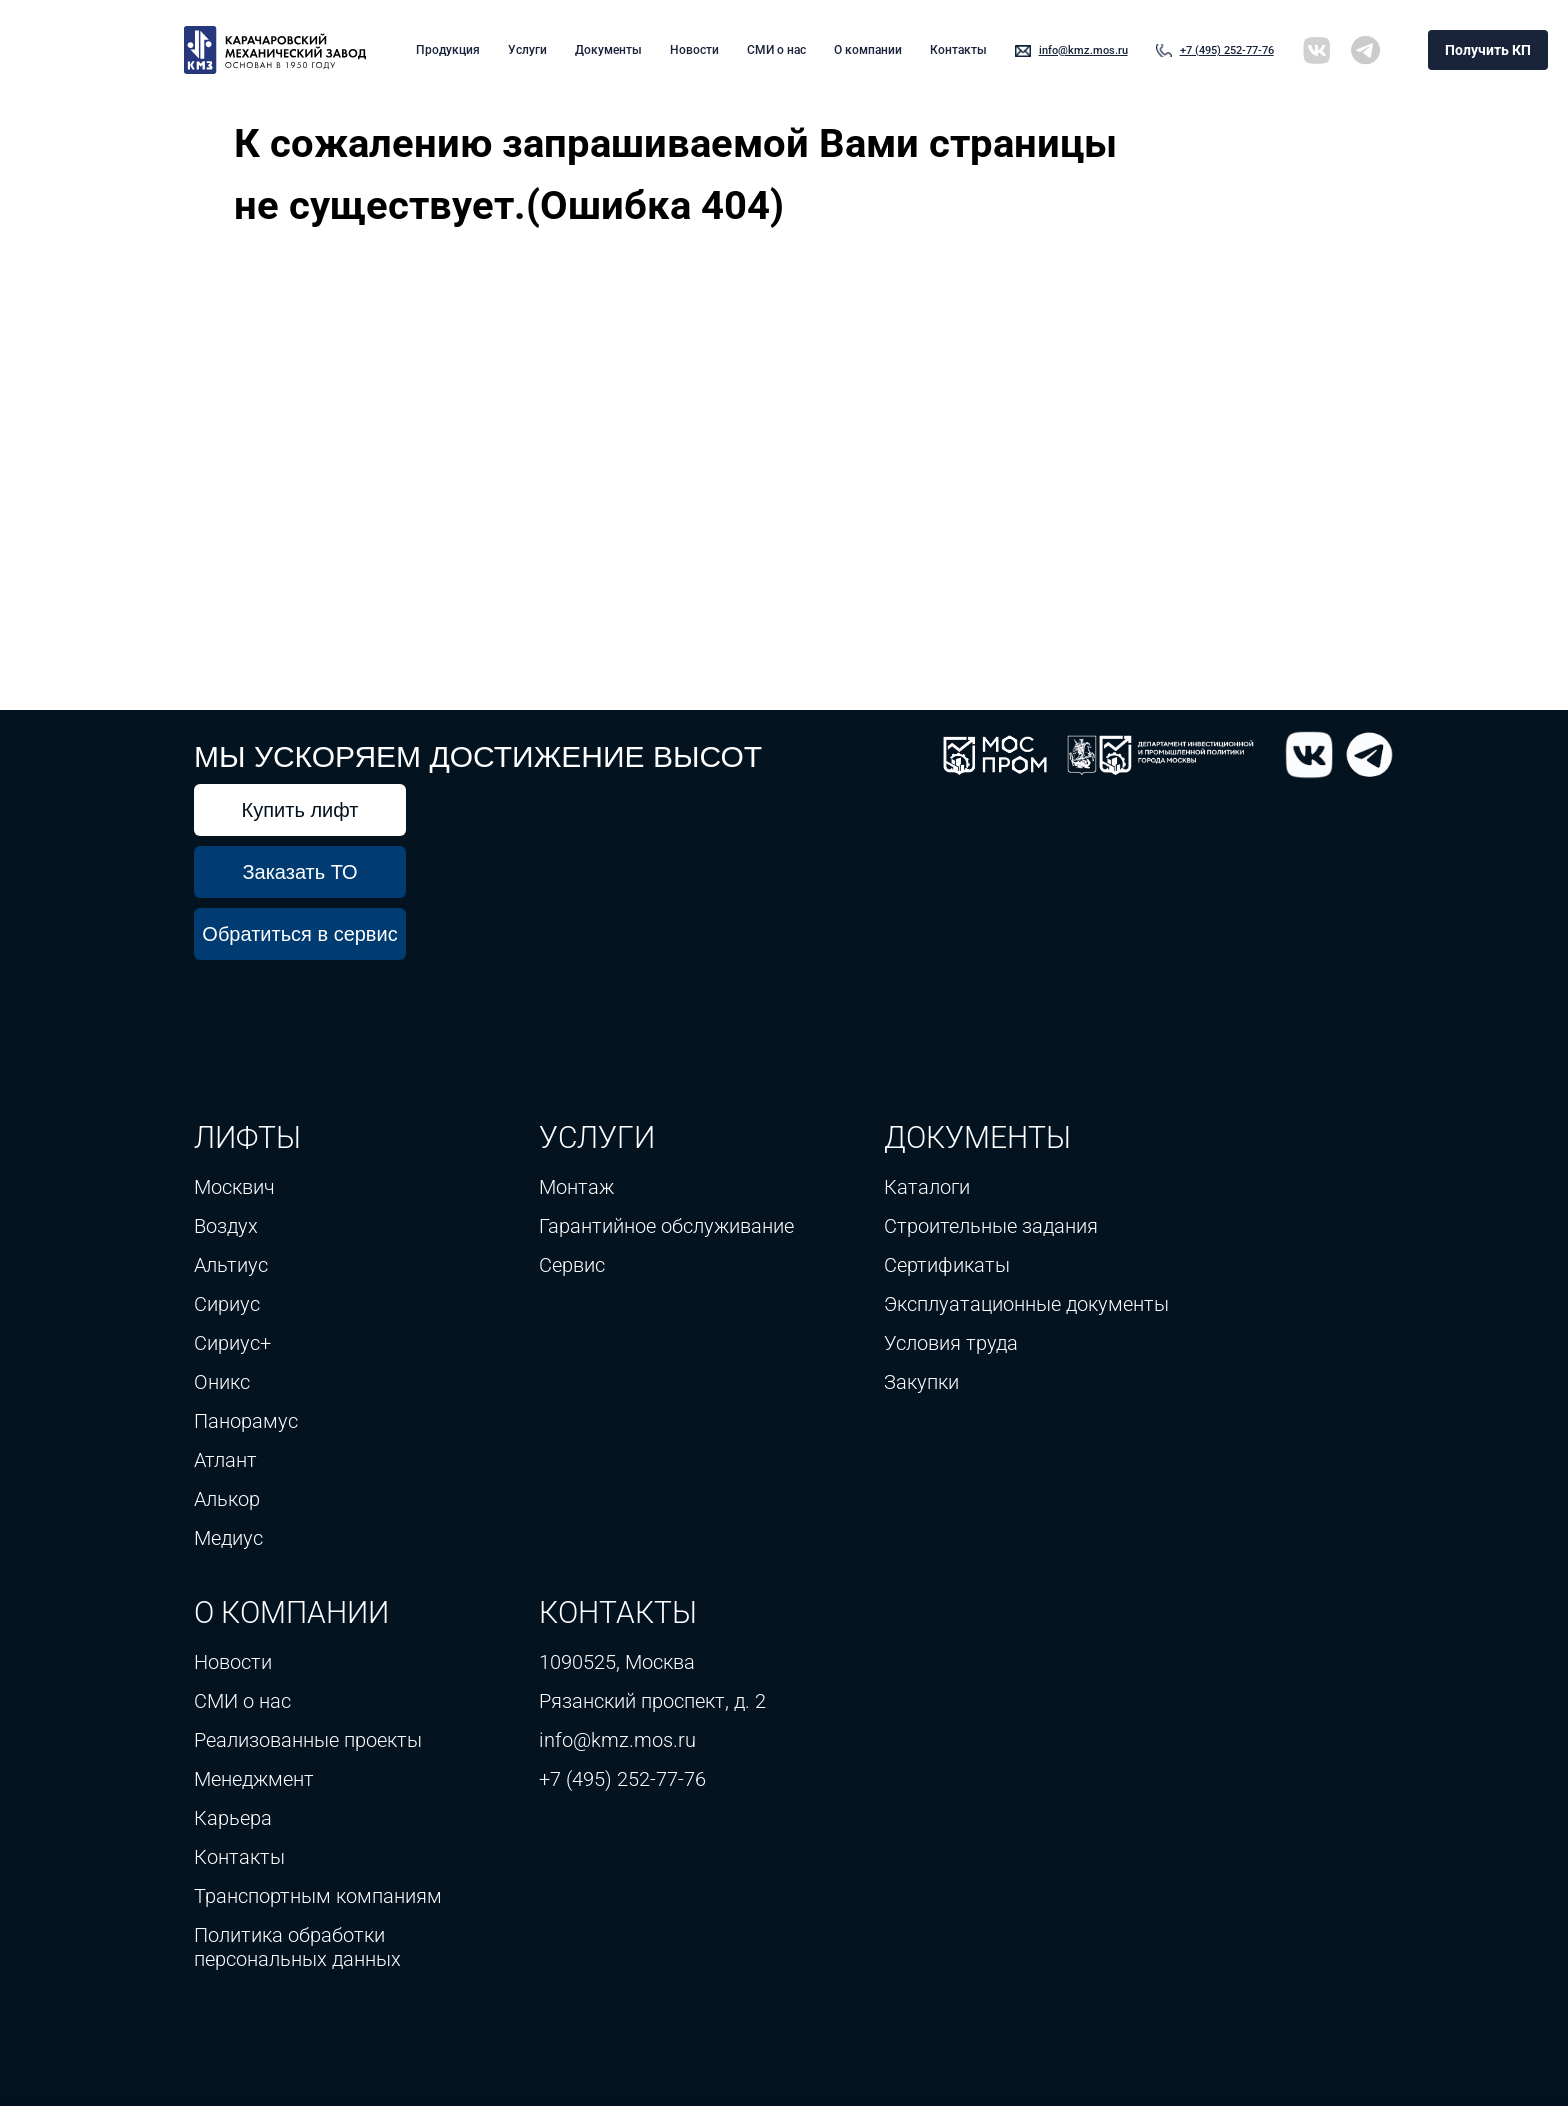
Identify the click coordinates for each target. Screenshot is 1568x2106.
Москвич (234, 1187)
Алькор (227, 1499)
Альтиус (231, 1265)
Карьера (233, 1818)
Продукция (448, 50)
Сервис (572, 1265)
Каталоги (927, 1187)
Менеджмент (254, 1779)
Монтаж (576, 1187)
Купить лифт (300, 810)
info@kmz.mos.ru (1083, 50)
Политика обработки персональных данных (297, 1947)
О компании (868, 50)
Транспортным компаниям (320, 1896)
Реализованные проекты (308, 1740)
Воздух (226, 1226)
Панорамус (246, 1421)
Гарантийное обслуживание (666, 1226)
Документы (608, 50)
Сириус (227, 1304)
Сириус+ (232, 1343)
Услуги (527, 50)
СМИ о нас (776, 50)
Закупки (921, 1382)
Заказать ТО (299, 872)
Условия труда (951, 1343)
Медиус (228, 1538)
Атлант (225, 1460)
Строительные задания (991, 1226)
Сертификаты (947, 1265)
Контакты (958, 50)
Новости (694, 50)
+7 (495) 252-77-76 (1227, 50)
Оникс (222, 1382)
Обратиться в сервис (299, 934)
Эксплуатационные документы (1026, 1304)
